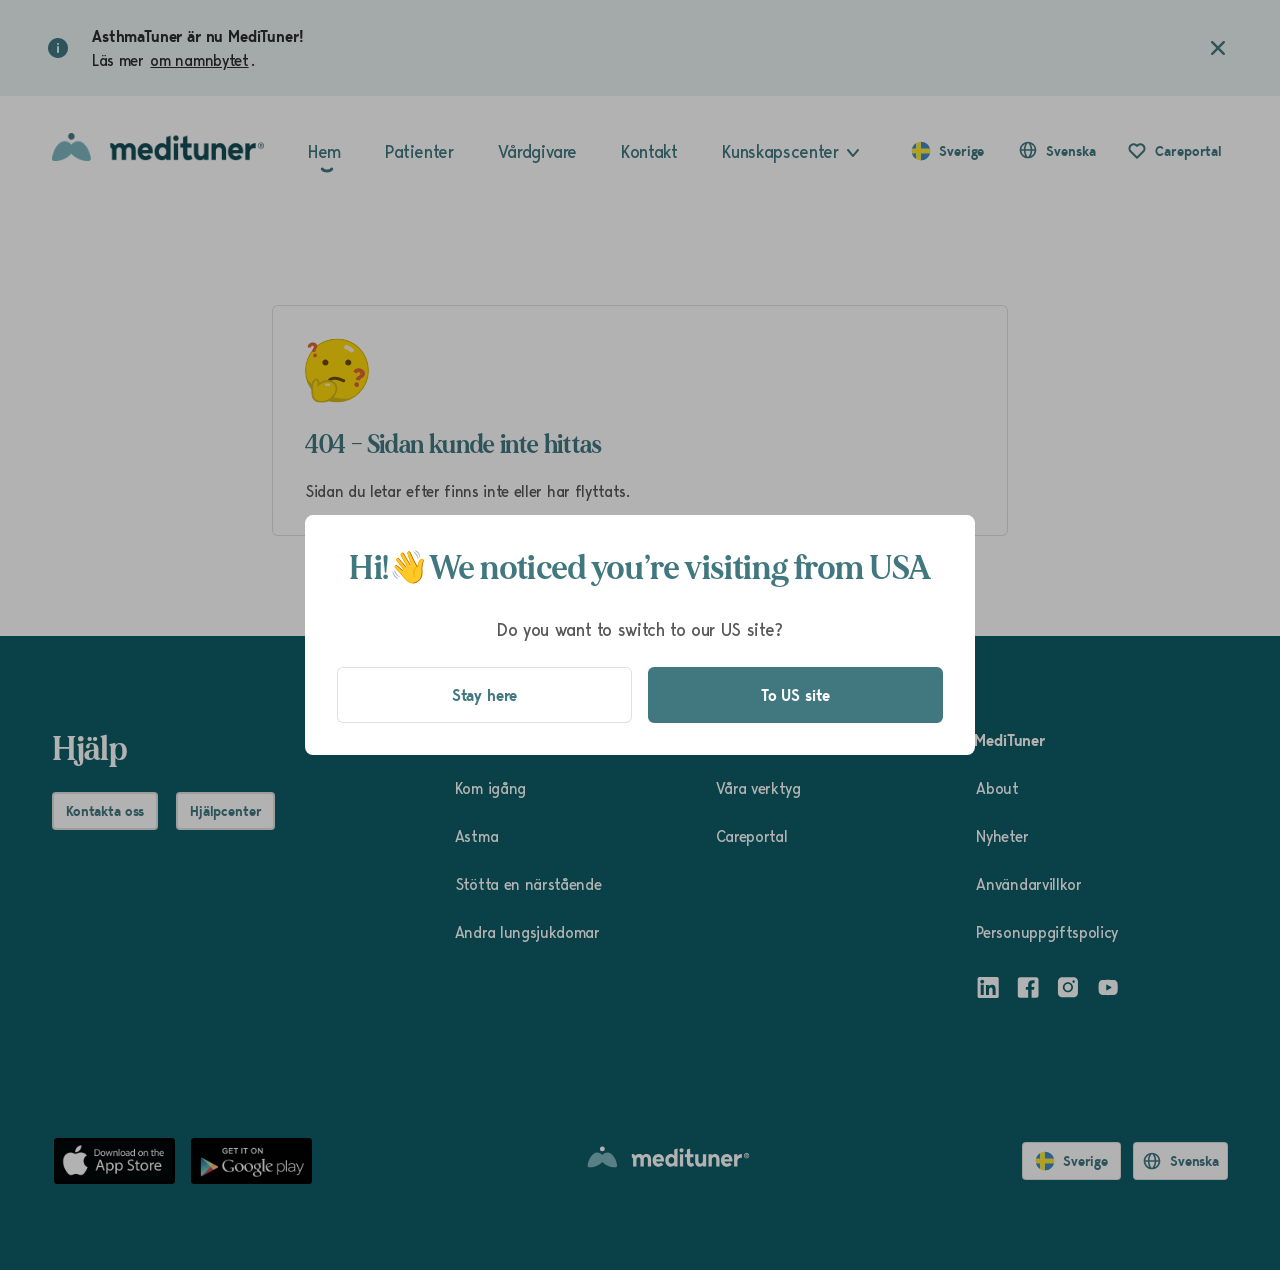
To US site (795, 695)
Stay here (485, 695)
